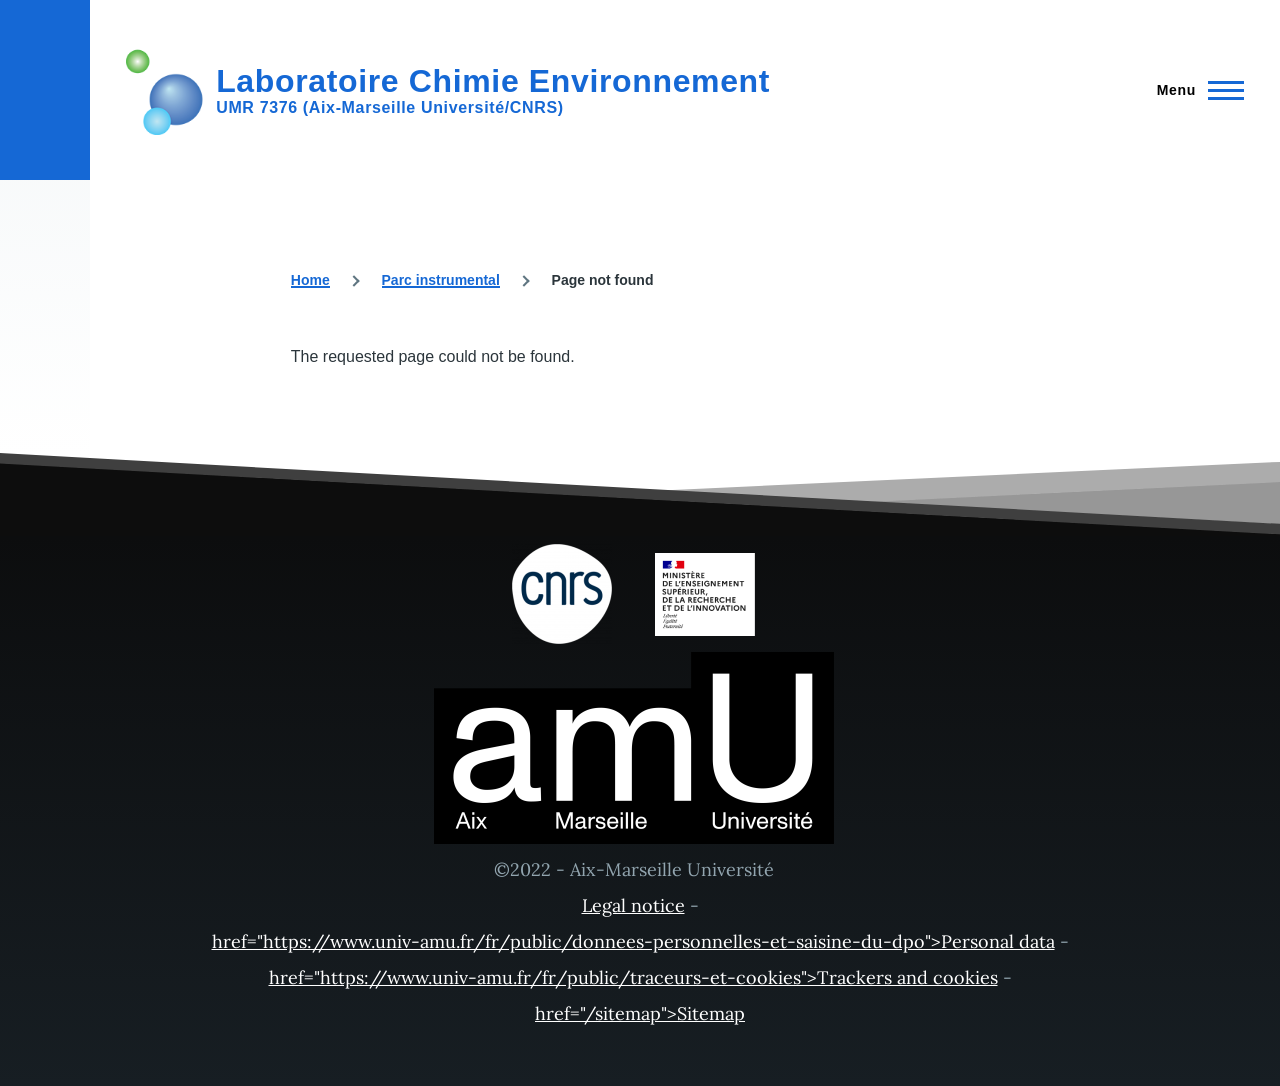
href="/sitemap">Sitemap (640, 1013)
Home (310, 280)
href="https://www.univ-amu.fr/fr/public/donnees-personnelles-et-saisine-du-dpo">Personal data (633, 941)
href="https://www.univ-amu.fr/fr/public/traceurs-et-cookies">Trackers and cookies (633, 977)
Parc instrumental (441, 280)
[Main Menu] (1194, 90)
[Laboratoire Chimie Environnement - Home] (448, 90)
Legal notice (633, 905)
